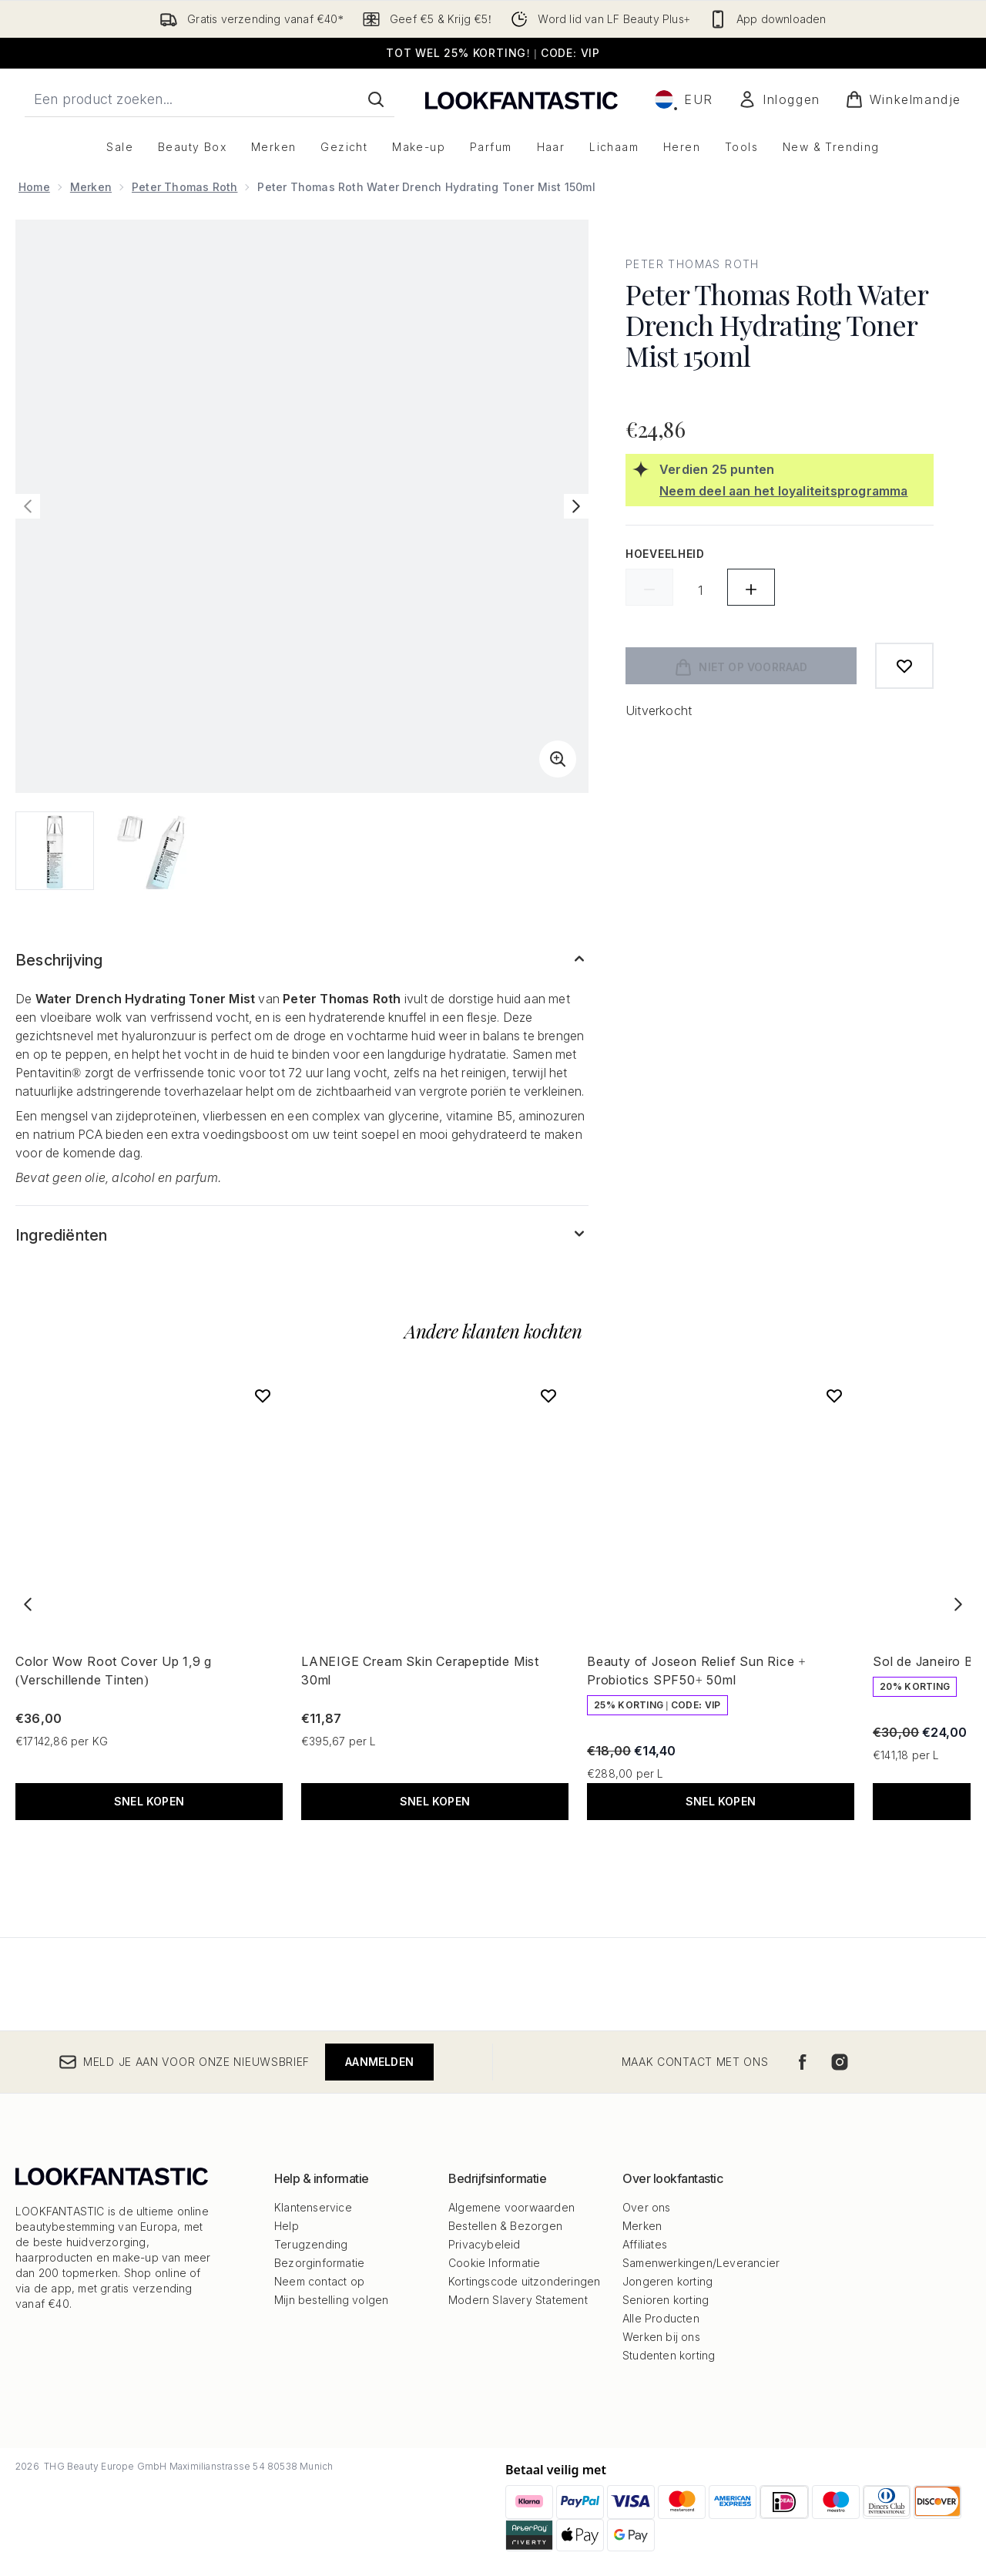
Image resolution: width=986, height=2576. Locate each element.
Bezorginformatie (319, 2262)
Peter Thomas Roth (184, 186)
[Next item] (958, 1604)
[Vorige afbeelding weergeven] (27, 506)
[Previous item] (27, 1604)
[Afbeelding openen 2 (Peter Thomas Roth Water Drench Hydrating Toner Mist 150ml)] (150, 850)
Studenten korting (668, 2355)
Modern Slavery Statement (518, 2299)
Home (34, 186)
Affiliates (644, 2244)
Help (286, 2225)
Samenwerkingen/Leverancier (701, 2262)
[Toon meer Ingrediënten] (302, 1235)
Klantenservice (313, 2207)
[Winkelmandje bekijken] (903, 99)
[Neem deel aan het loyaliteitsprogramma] (793, 491)
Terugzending (310, 2244)
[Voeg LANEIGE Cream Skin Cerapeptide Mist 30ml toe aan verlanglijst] (548, 1395)
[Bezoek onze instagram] (839, 2062)
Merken (91, 186)
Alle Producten (660, 2318)
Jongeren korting (667, 2281)
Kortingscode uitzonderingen (524, 2281)
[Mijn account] (779, 99)
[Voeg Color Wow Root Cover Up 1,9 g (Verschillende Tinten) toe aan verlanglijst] (262, 1395)
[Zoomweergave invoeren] (557, 759)
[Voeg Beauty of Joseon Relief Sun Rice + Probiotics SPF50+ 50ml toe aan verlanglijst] (834, 1395)
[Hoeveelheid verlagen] (649, 587)
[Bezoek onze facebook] (802, 2062)
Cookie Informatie (494, 2262)
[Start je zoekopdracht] (209, 99)
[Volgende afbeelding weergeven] (576, 506)
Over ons (646, 2207)
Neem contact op (319, 2281)
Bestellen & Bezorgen (505, 2225)
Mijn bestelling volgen (331, 2299)
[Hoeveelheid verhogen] (751, 587)
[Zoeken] (376, 99)
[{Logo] (521, 99)
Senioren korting (665, 2299)
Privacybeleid (484, 2244)
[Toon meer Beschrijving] (302, 960)
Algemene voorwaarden (511, 2207)
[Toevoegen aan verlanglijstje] (904, 666)
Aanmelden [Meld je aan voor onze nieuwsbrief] (379, 2061)
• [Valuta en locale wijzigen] (684, 99)
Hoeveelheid (665, 553)
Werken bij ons (661, 2336)
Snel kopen (149, 1801)
